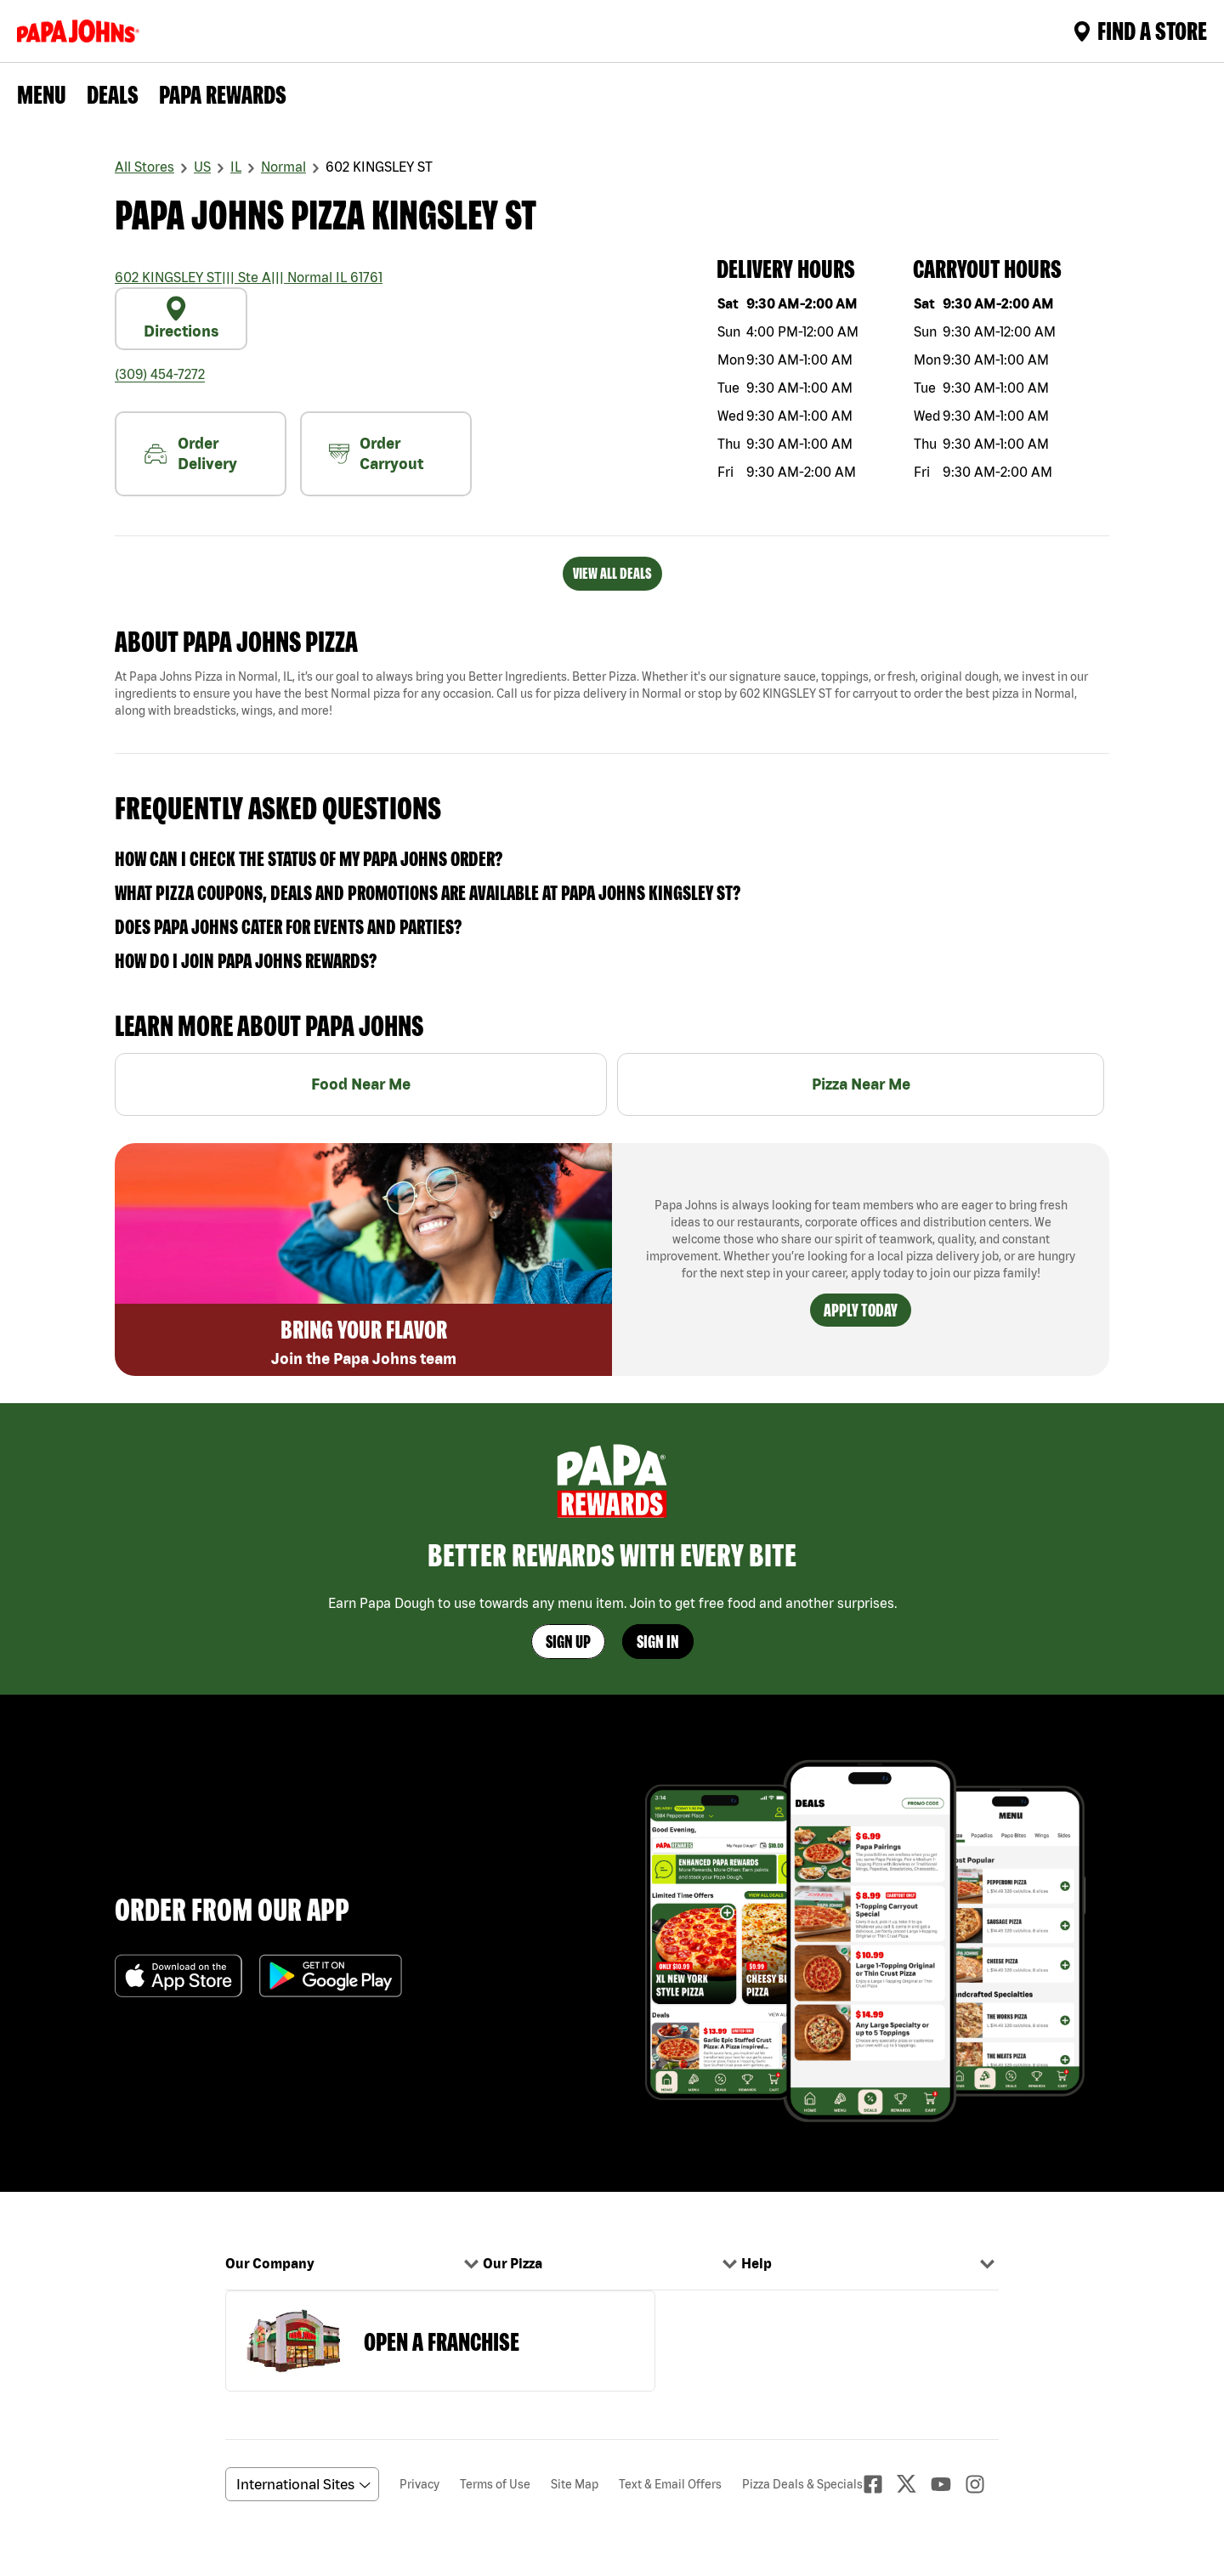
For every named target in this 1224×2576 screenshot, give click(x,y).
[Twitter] (914, 2484)
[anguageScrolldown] (299, 2484)
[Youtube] (948, 2484)
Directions (181, 318)
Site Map (574, 2484)
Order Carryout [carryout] (376, 453)
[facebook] (880, 2484)
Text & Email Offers (670, 2484)
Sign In (658, 1641)
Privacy (419, 2484)
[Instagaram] (982, 2484)
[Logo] (81, 31)
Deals (113, 94)
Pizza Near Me (861, 1084)
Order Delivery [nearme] (190, 453)
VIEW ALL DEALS (612, 573)
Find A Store (1140, 30)
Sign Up (568, 1641)
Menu (41, 94)
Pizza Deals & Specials (802, 2484)
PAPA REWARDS (222, 94)
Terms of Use (495, 2484)
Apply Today (861, 1310)
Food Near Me (361, 1084)
